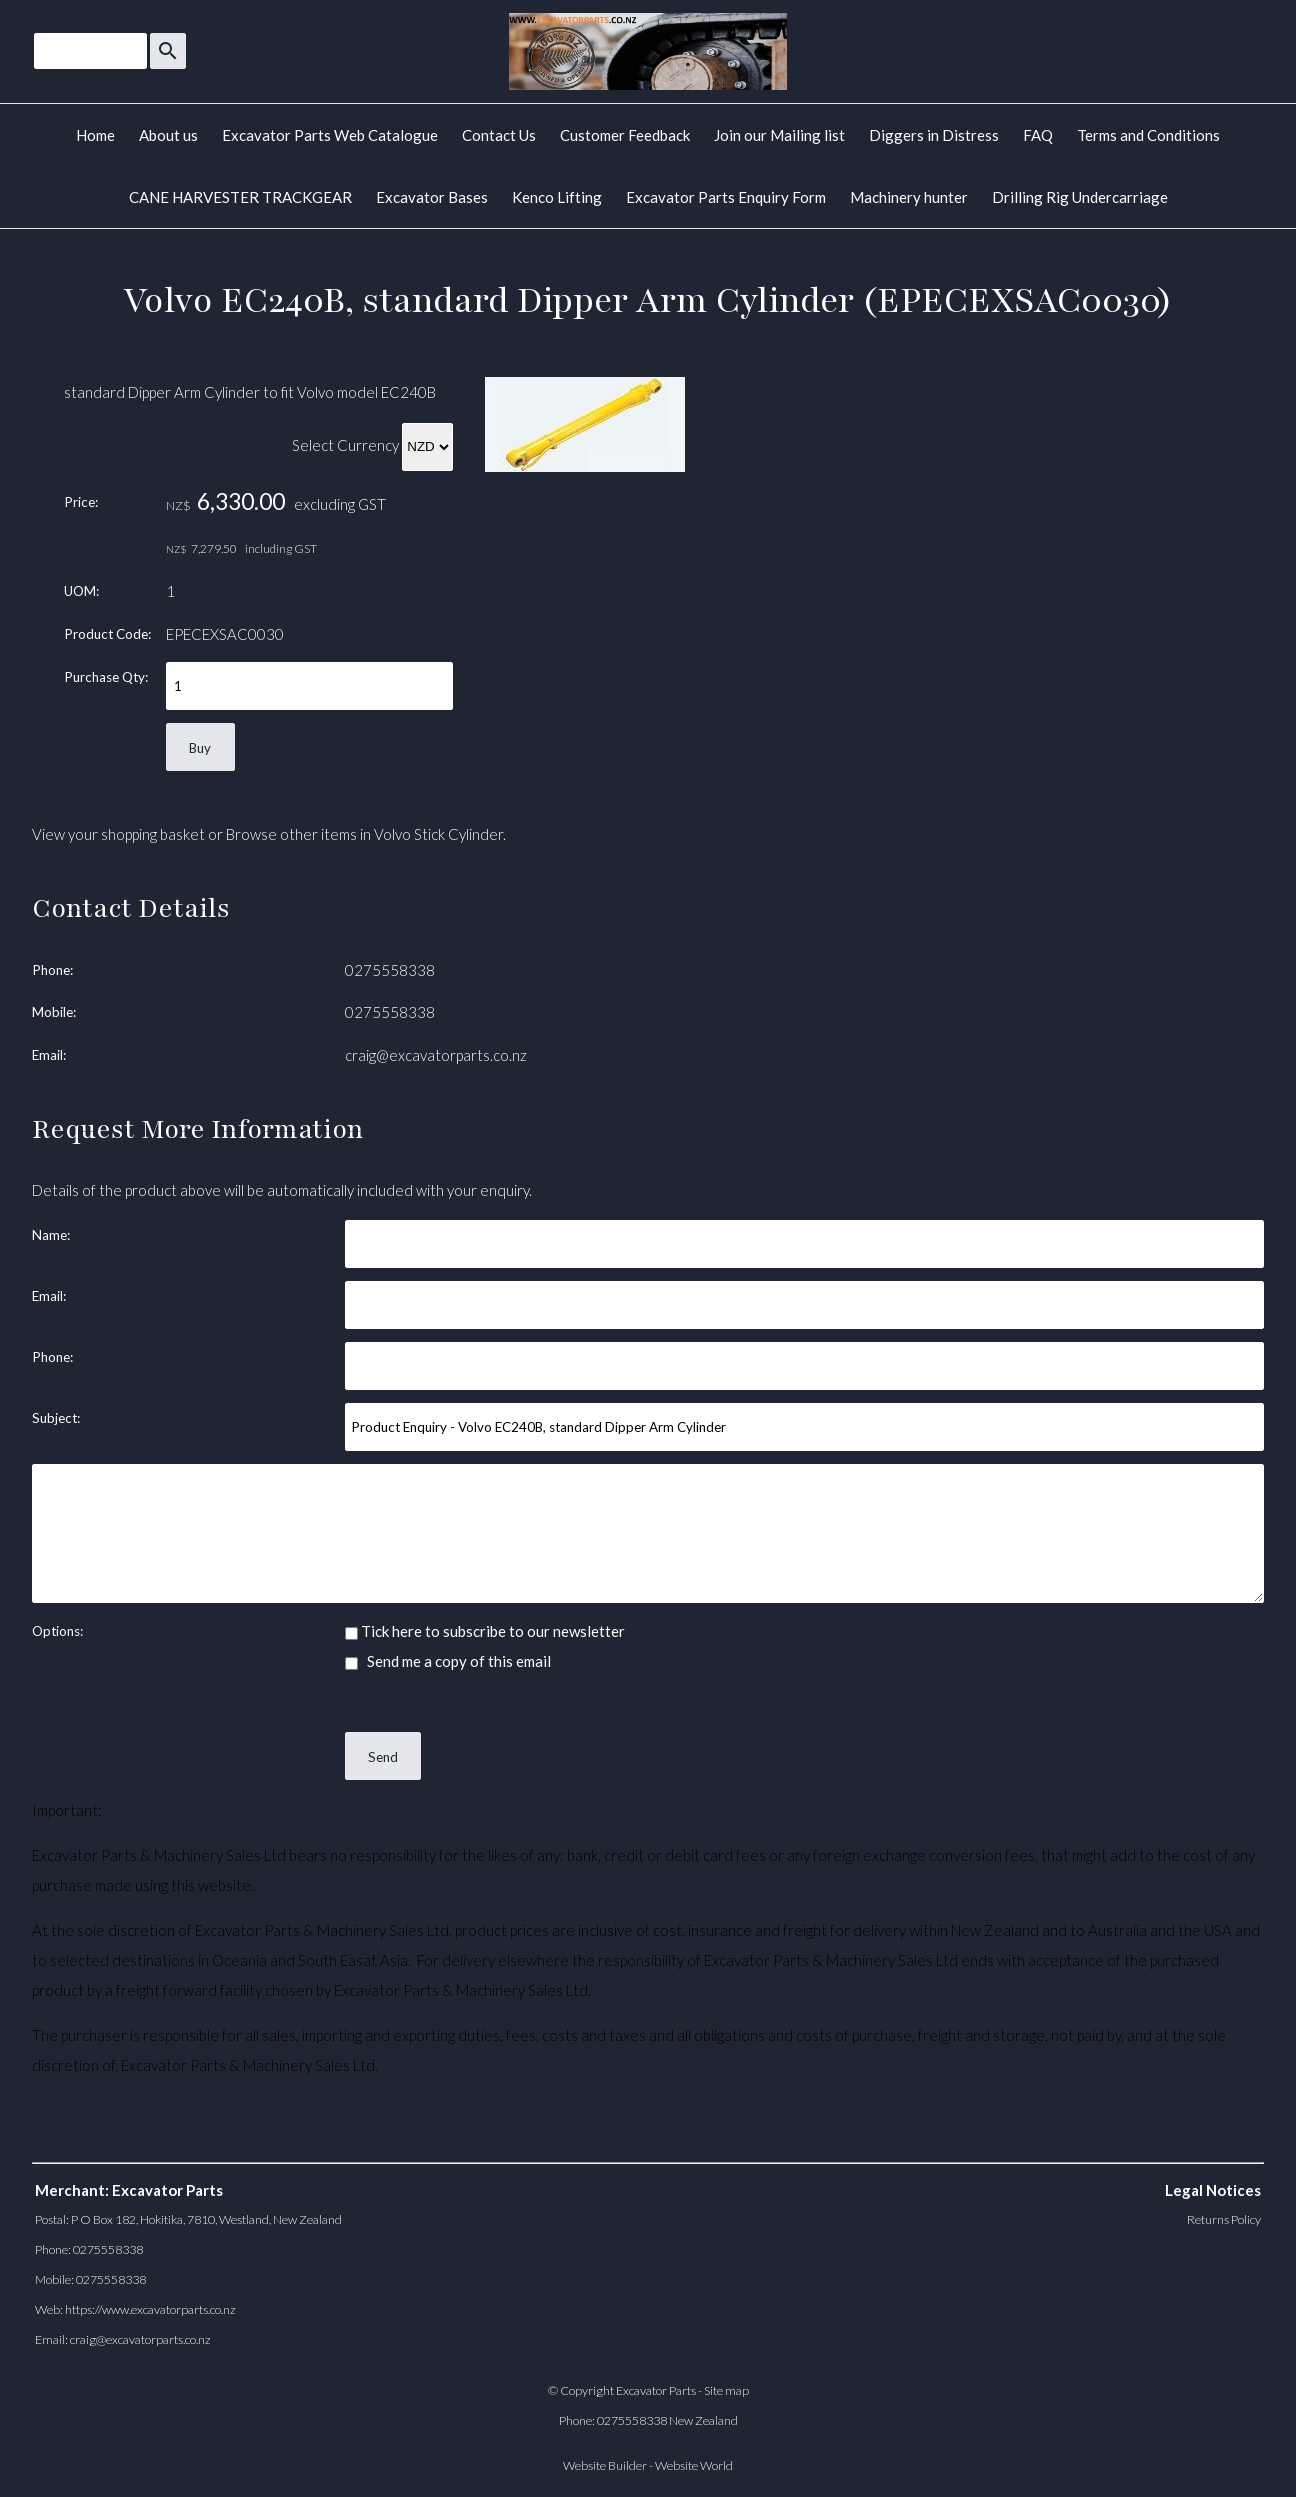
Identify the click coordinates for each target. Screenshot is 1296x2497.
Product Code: (107, 634)
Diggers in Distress (934, 135)
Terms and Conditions (1148, 135)
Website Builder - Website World (648, 2465)
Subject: (56, 1418)
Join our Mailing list (779, 135)
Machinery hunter (909, 197)
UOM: (81, 591)
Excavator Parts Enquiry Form (726, 197)
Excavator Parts (656, 2390)
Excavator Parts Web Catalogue (330, 135)
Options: (57, 1631)
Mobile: (54, 1012)
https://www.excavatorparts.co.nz (150, 2309)
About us (168, 135)
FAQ (1038, 135)
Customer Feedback (625, 135)
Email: (49, 1055)
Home (95, 135)
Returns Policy (1224, 2219)
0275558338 (390, 970)
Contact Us (499, 135)
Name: (51, 1235)
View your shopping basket (118, 834)
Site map (726, 2390)
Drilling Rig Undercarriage (1080, 197)
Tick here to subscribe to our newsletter (485, 1631)
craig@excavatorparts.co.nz (436, 1055)
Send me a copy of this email (448, 1661)
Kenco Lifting (557, 197)
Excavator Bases (432, 197)
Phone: (52, 970)
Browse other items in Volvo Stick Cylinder (364, 834)
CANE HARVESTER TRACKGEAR (240, 197)
